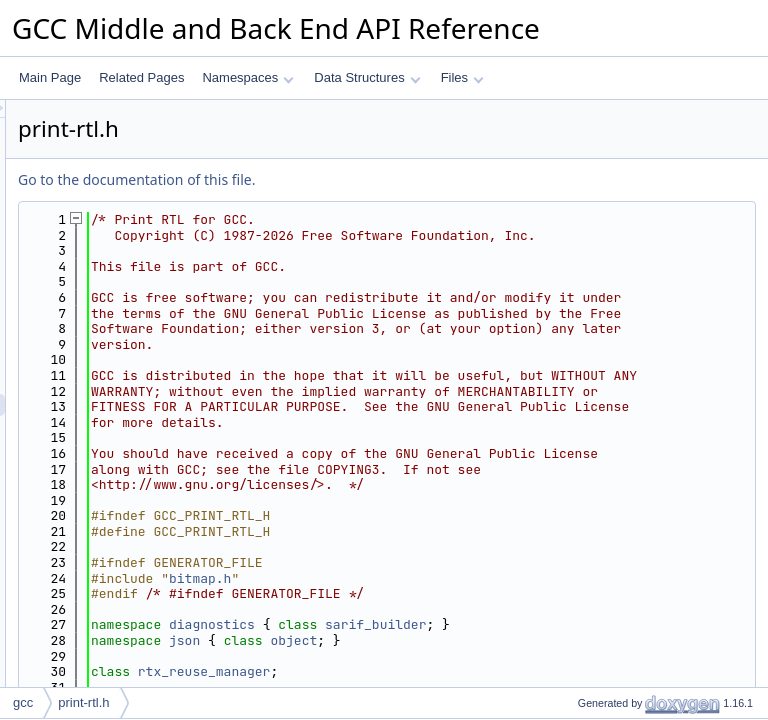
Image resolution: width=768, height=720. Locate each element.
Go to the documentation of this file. (386, 179)
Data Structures (367, 77)
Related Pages (141, 77)
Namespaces (247, 77)
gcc (23, 702)
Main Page (50, 77)
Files (462, 77)
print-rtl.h (83, 702)
